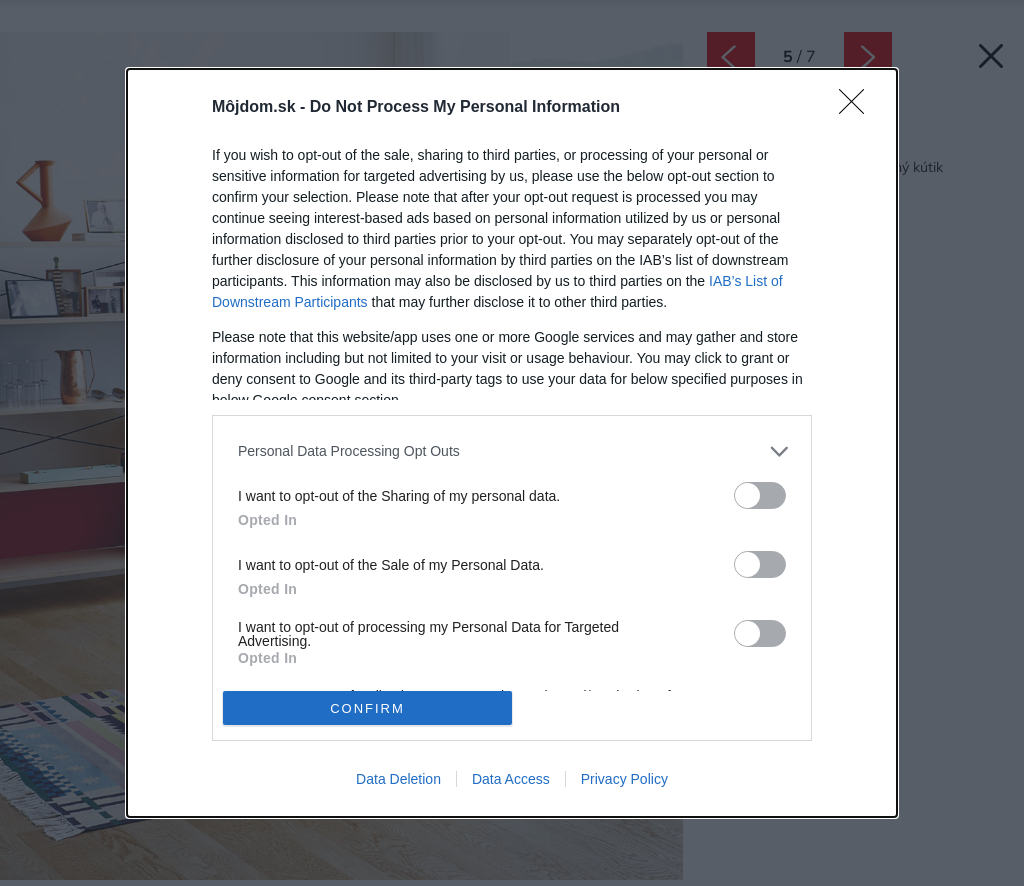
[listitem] (512, 451)
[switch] (760, 495)
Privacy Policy (624, 779)
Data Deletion (398, 779)
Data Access (511, 779)
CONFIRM (367, 708)
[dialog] (512, 443)
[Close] (858, 108)
